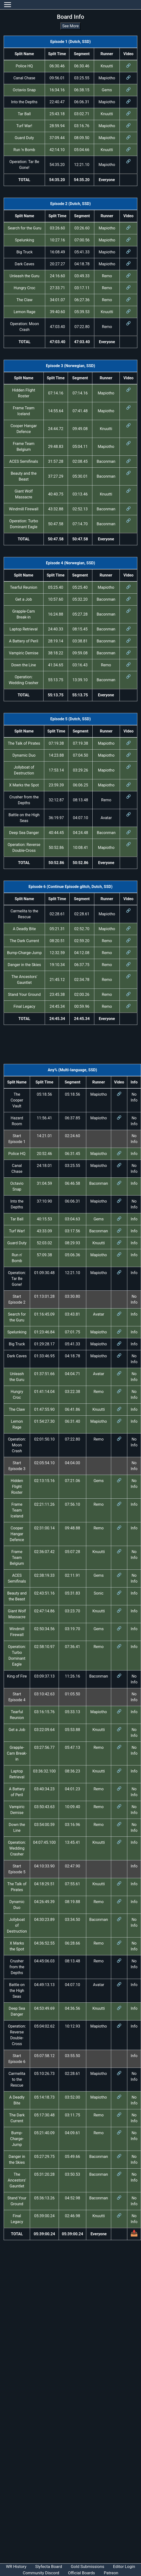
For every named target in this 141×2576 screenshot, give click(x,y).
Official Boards (81, 2572)
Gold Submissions (87, 2566)
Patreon (111, 2572)
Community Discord (41, 2572)
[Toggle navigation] (7, 4)
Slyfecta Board (48, 2566)
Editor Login (124, 2566)
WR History (16, 2566)
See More (70, 26)
